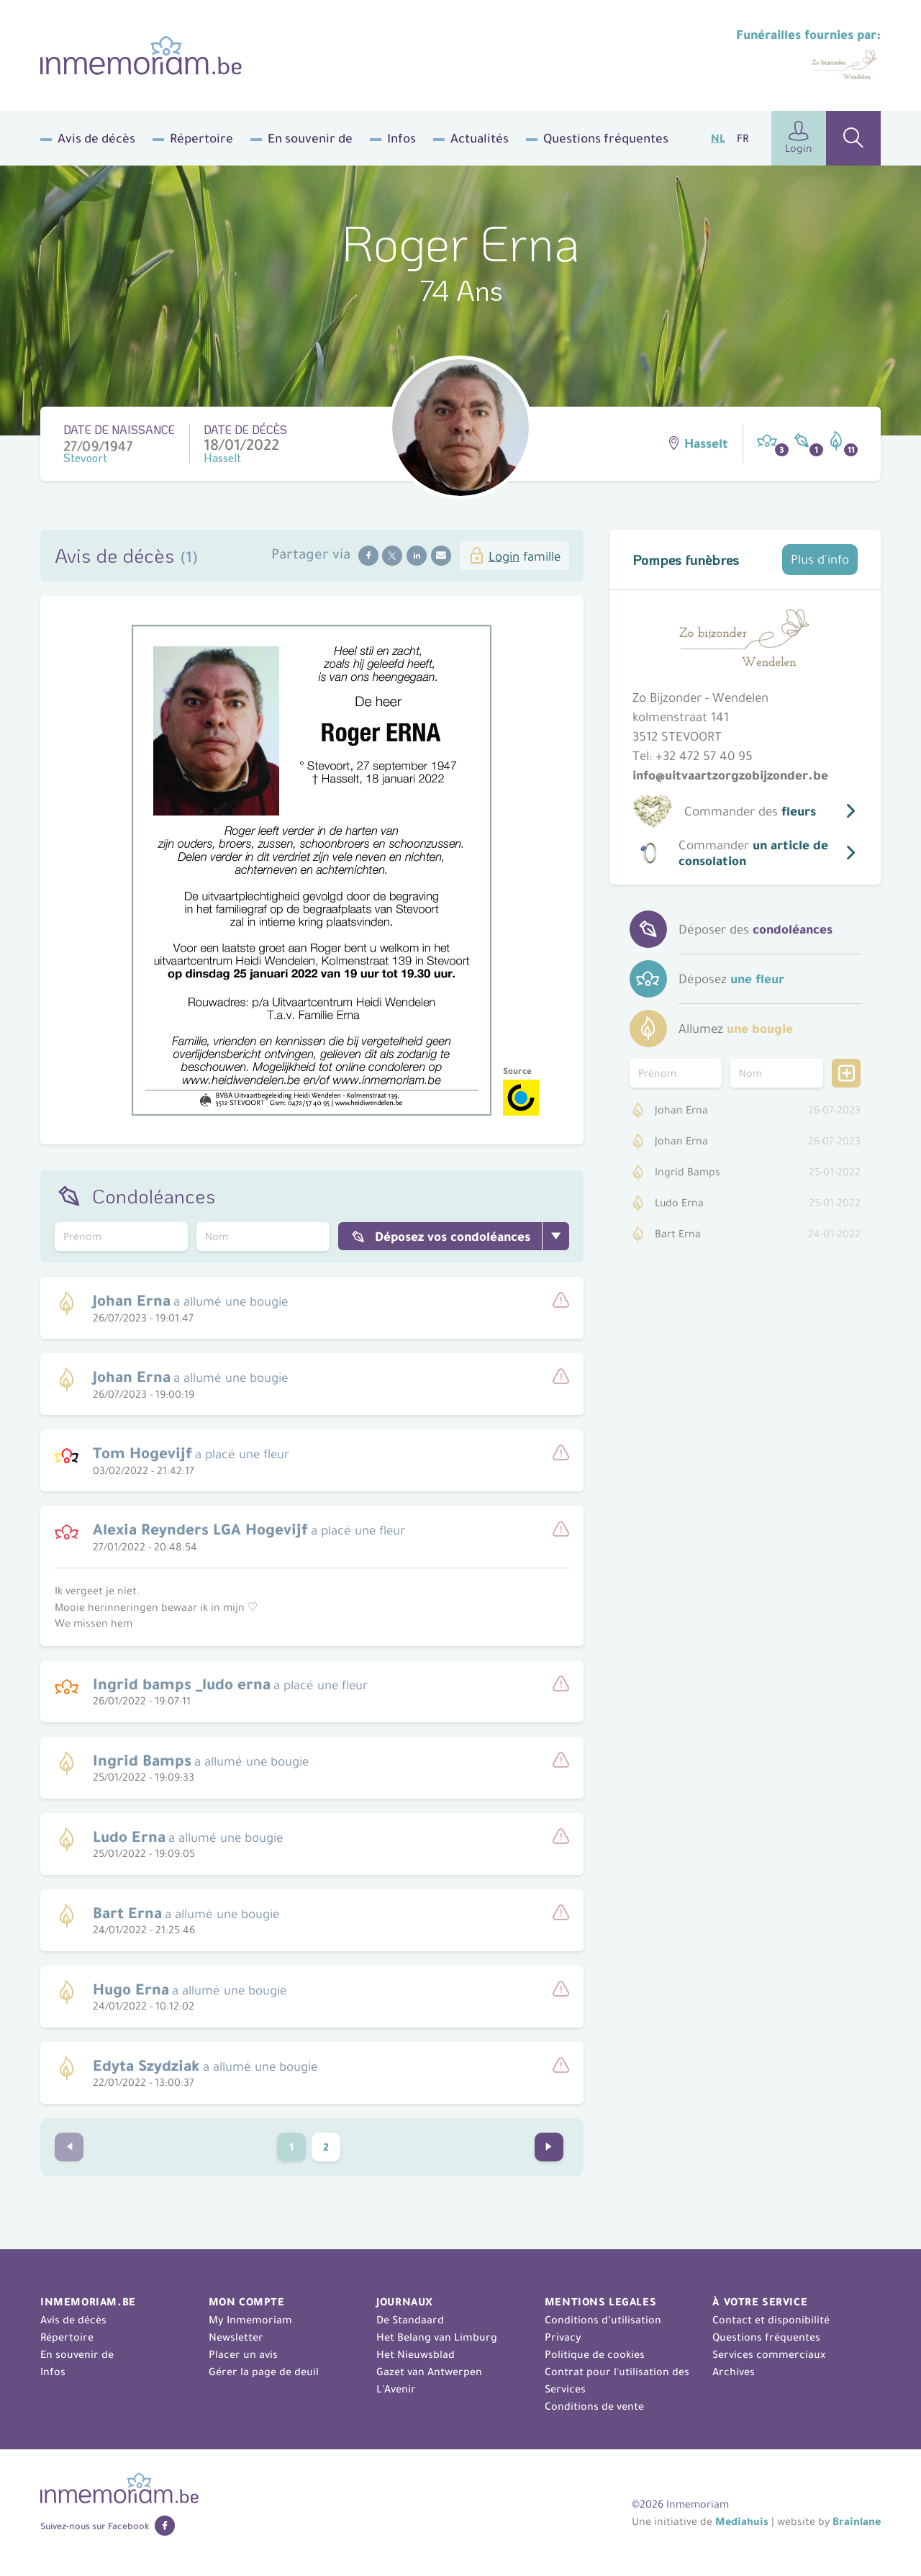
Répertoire (201, 138)
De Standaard (410, 2320)
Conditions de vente (594, 2406)
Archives (733, 2371)
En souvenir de (310, 138)
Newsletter (236, 2337)
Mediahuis (741, 2521)
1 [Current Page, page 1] (291, 2147)
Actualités (479, 138)
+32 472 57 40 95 (704, 756)
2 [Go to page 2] (326, 2147)
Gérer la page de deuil (264, 2371)
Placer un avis (243, 2354)
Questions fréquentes (605, 138)
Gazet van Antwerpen (429, 2371)
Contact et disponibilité (771, 2320)
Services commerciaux (768, 2354)
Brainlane (856, 2521)
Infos (401, 138)
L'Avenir (396, 2389)
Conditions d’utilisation (603, 2320)
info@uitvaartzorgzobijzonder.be (730, 775)
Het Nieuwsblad (415, 2354)
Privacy (563, 2337)
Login (798, 138)
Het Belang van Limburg (436, 2337)
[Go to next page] (549, 2147)
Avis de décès (96, 138)
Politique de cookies (595, 2354)
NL (718, 138)
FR (742, 138)
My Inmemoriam (250, 2320)
